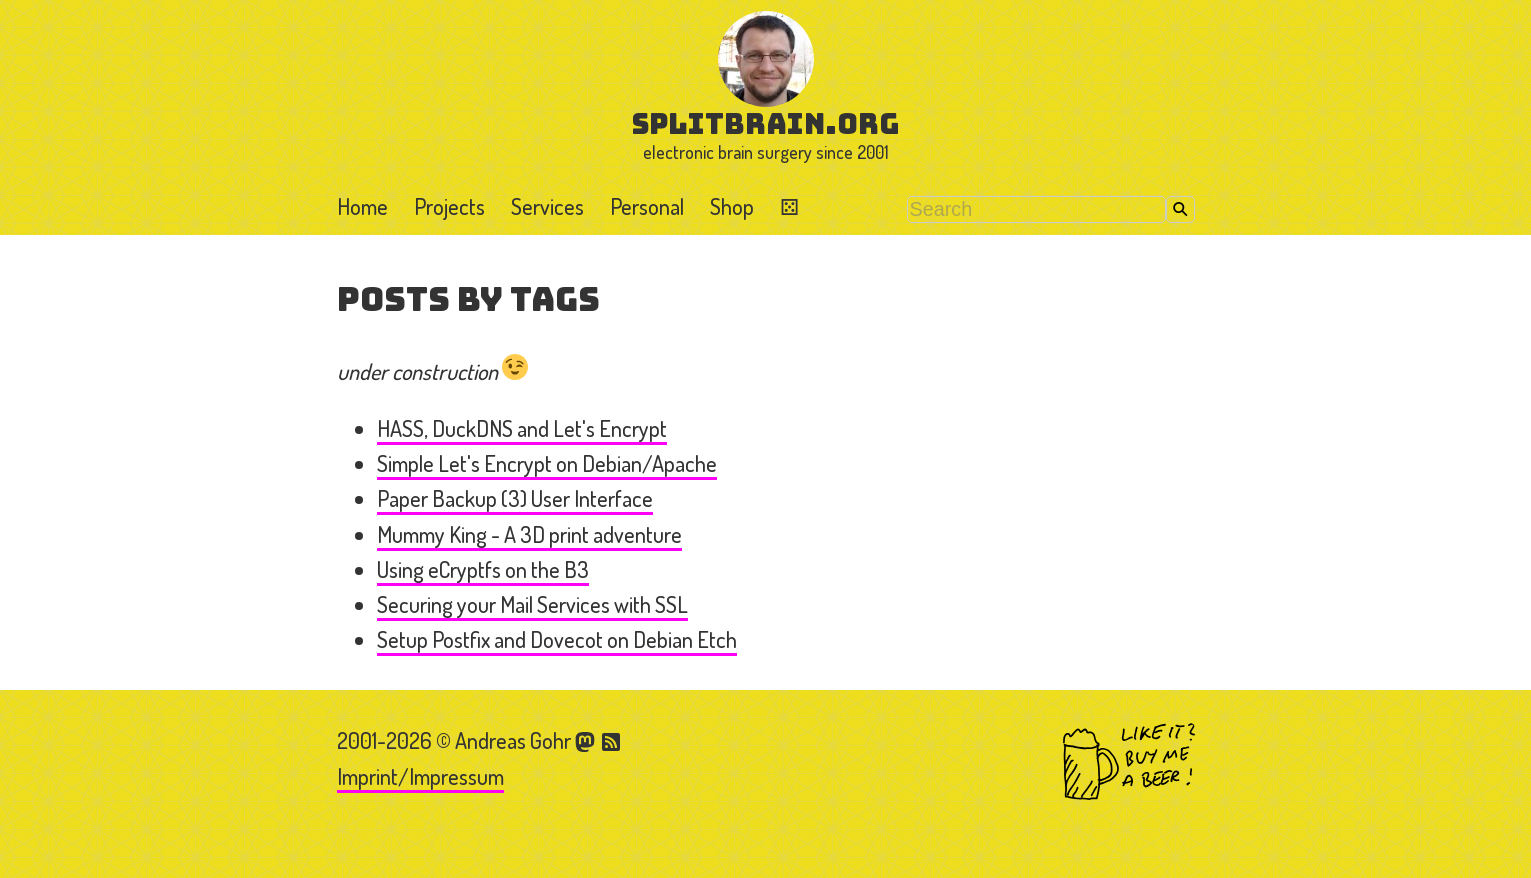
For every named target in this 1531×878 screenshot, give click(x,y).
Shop (732, 206)
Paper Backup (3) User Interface (515, 498)
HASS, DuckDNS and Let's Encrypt (522, 428)
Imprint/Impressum (420, 776)
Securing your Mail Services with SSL (532, 604)
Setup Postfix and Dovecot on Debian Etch (557, 639)
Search (1180, 209)
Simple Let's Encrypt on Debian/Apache (547, 463)
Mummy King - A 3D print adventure (529, 534)
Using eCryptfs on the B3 (483, 569)
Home (362, 206)
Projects (449, 206)
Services (547, 206)
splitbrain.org (765, 123)
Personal (647, 206)
